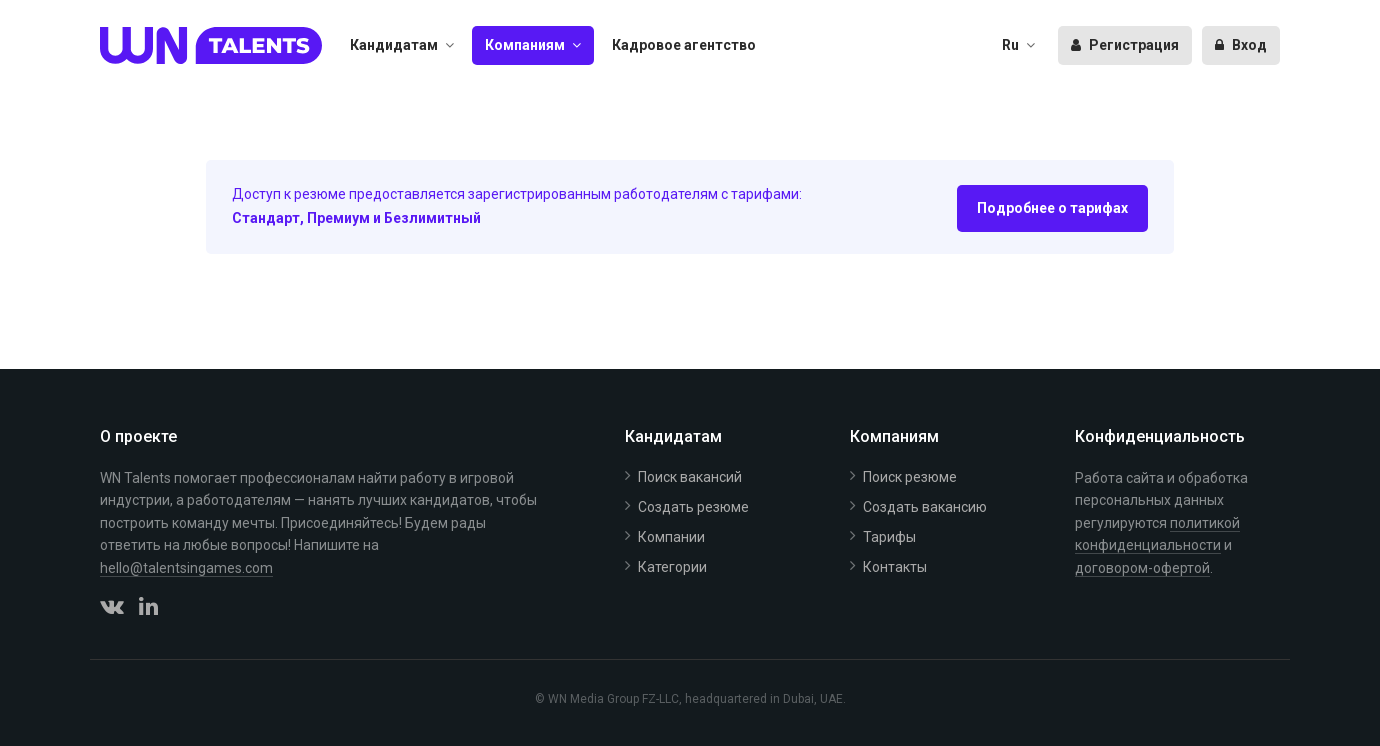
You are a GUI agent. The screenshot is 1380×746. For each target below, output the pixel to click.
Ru (1010, 45)
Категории (672, 567)
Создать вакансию (925, 507)
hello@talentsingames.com (186, 568)
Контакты (895, 567)
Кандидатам (394, 45)
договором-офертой (1142, 568)
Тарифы (889, 537)
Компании (671, 537)
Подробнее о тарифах (1052, 208)
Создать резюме (693, 507)
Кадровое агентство (684, 45)
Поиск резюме (910, 477)
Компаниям (525, 45)
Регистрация (1125, 45)
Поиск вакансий (690, 477)
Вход (1241, 45)
